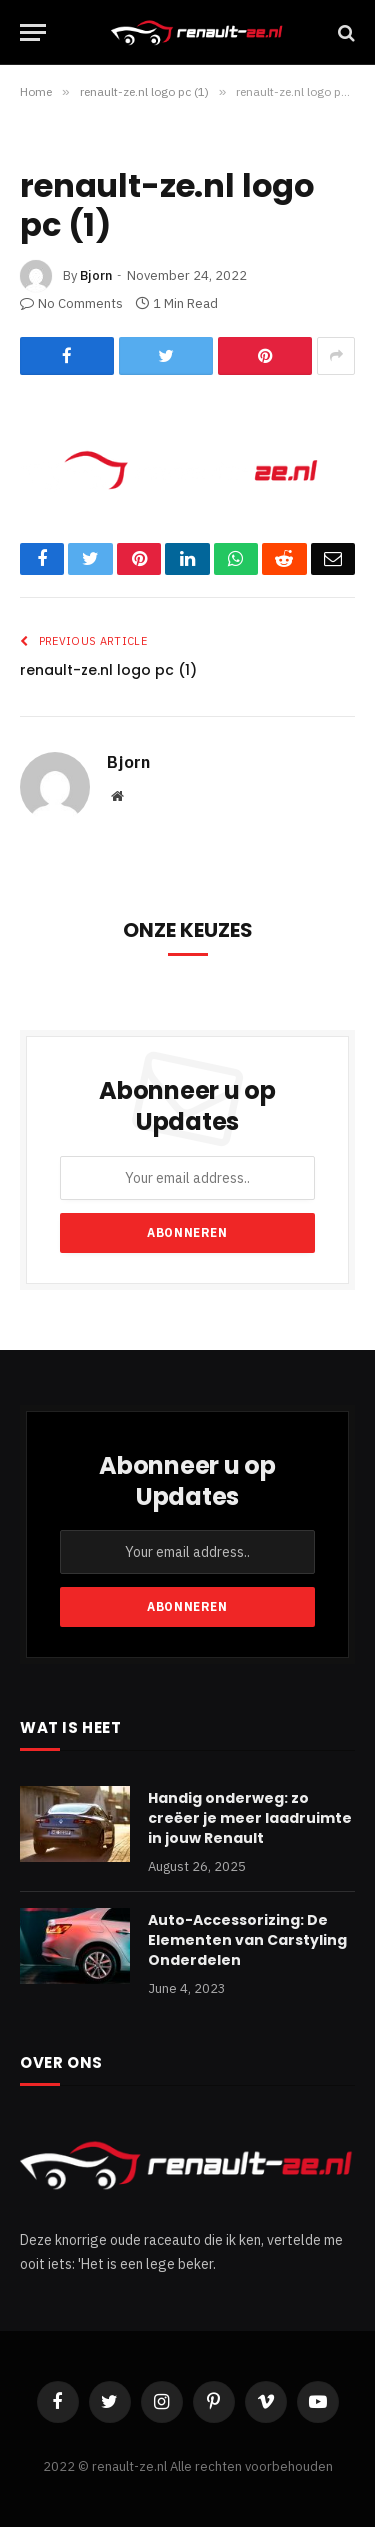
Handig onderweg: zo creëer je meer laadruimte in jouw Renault (250, 1818)
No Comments (71, 303)
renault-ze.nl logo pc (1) (108, 670)
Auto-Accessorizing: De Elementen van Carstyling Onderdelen (247, 1940)
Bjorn (96, 275)
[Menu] (33, 32)
